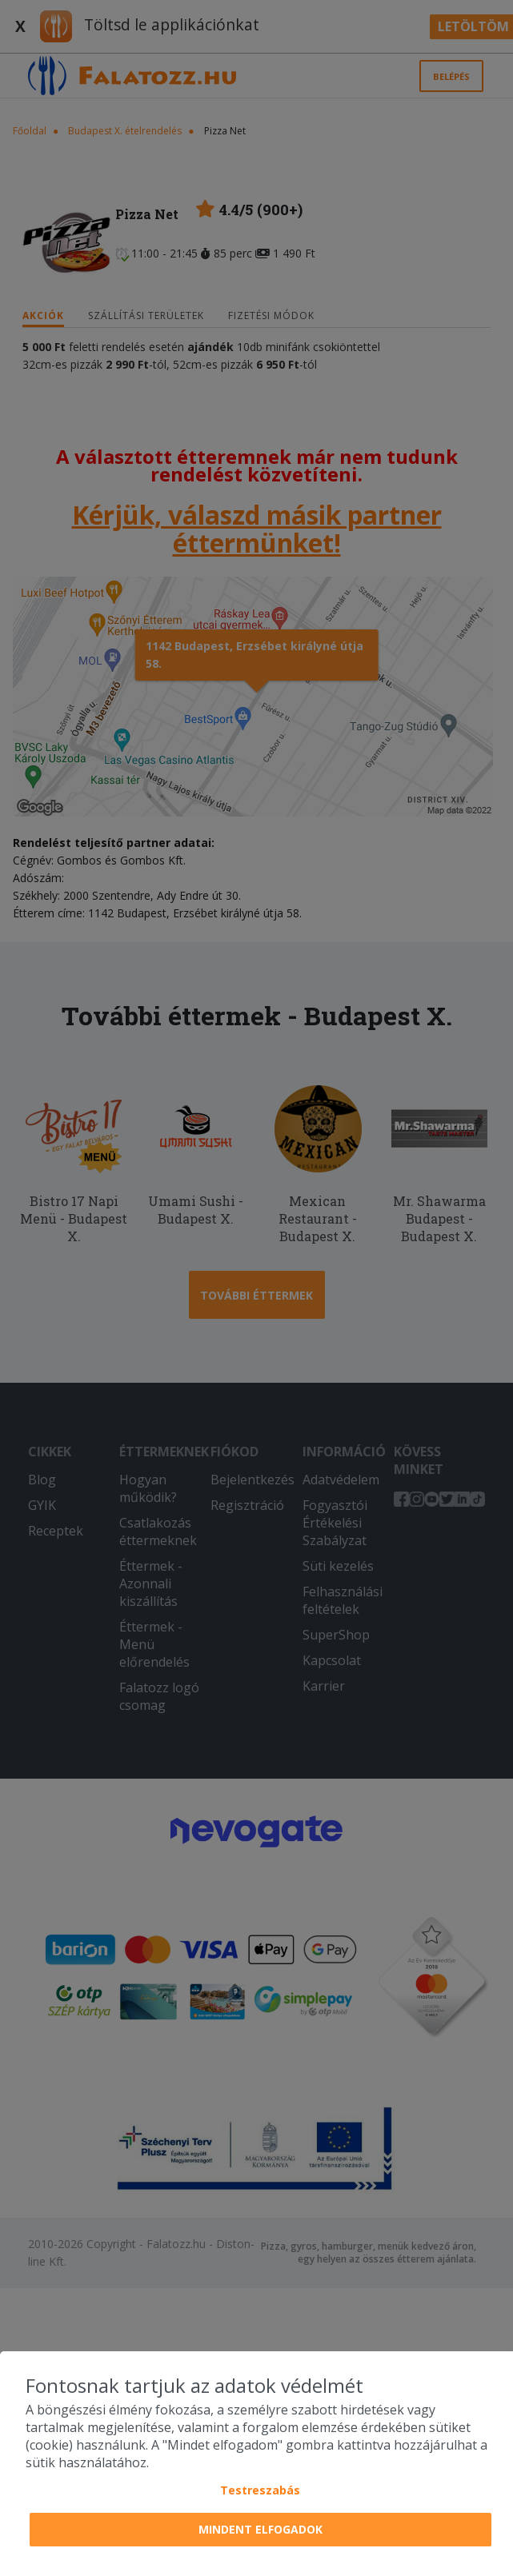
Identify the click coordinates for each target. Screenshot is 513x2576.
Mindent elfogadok (260, 2529)
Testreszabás (260, 2490)
